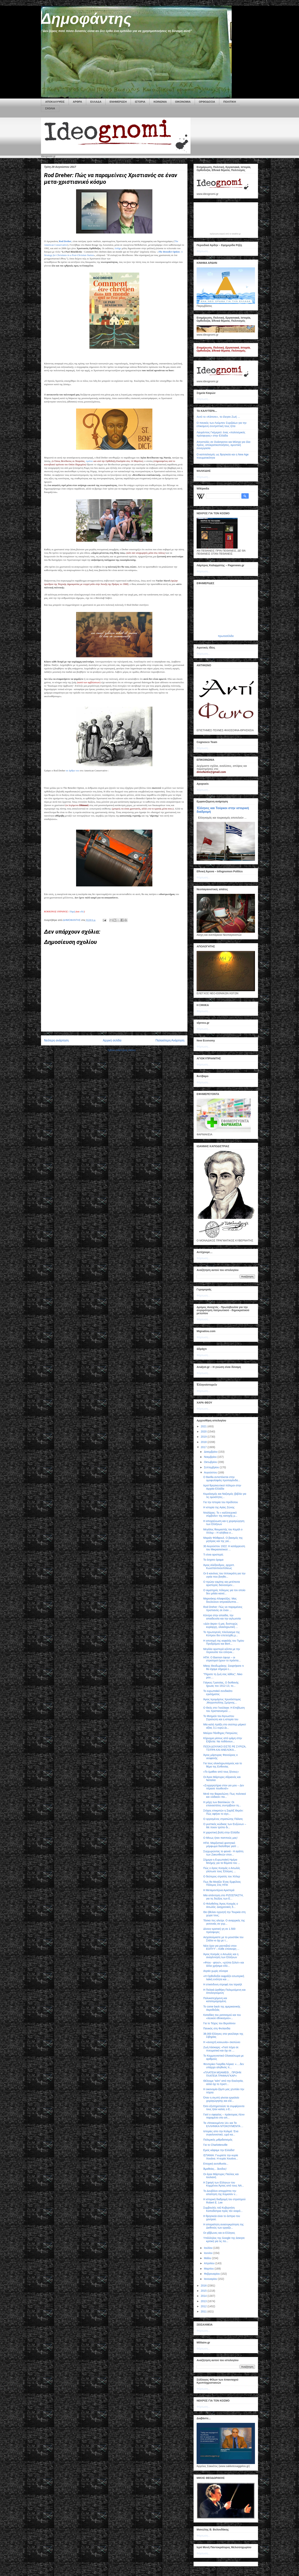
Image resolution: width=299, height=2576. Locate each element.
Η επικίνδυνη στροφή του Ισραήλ (222, 1984)
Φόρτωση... (203, 251)
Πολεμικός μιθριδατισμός (217, 2139)
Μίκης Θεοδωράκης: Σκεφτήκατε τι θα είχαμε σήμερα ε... (223, 1667)
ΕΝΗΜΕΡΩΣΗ (118, 101)
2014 (204, 2295)
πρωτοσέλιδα (226, 635)
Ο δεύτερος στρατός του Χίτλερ (221, 1876)
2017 (204, 1447)
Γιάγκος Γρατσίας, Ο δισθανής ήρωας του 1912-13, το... (221, 1684)
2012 (204, 2306)
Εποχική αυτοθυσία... (215, 2163)
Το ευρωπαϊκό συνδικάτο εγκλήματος (217, 1692)
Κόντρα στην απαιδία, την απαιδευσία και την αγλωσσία (222, 1617)
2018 (204, 1442)
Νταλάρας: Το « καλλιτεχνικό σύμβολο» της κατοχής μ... (220, 1514)
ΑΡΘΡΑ (77, 101)
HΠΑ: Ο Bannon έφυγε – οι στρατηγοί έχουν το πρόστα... (222, 1659)
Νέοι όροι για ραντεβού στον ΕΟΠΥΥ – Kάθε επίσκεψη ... (221, 1947)
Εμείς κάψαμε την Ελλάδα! (219, 2150)
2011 (204, 2311)
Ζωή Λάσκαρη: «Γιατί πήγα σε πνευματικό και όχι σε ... (221, 2049)
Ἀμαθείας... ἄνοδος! (215, 2168)
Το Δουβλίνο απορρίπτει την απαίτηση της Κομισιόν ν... (220, 2192)
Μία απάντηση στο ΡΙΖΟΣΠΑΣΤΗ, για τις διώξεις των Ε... (223, 1897)
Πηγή (72, 911)
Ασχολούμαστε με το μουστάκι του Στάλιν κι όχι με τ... (223, 1939)
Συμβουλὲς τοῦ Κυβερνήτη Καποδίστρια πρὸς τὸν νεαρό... (223, 2209)
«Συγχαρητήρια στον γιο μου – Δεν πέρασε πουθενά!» (223, 1787)
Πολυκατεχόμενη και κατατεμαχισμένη (215, 2000)
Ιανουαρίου (211, 2278)
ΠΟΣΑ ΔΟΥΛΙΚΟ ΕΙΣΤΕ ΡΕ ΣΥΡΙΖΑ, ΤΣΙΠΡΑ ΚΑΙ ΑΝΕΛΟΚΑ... (224, 1748)
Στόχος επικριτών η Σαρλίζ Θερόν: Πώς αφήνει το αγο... (223, 1812)
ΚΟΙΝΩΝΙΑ (160, 101)
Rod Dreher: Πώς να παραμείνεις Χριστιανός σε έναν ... (222, 1608)
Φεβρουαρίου (212, 2273)
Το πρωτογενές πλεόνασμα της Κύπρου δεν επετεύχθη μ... (221, 1634)
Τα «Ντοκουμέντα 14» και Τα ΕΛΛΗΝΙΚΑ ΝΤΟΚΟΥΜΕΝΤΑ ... (223, 2124)
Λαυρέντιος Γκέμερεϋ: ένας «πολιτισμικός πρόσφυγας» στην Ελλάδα (221, 434)
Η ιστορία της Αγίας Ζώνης (219, 1507)
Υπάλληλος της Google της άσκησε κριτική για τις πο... (224, 2239)
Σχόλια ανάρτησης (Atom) (122, 1050)
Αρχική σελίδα (112, 1040)
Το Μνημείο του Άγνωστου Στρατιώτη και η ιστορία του (220, 1718)
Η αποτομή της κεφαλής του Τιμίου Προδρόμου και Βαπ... (223, 1642)
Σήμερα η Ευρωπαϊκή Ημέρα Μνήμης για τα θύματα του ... (221, 1861)
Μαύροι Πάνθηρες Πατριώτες (220, 1733)
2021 (204, 1426)
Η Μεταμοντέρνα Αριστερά (218, 1890)
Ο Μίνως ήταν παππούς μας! (220, 1837)
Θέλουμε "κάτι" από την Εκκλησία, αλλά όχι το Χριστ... (223, 2082)
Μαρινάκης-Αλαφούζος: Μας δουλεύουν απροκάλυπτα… (221, 1600)
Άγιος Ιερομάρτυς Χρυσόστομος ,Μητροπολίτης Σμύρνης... (222, 1701)
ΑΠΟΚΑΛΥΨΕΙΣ (55, 101)
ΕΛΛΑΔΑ (95, 101)
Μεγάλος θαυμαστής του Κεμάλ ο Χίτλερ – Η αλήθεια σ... (223, 1531)
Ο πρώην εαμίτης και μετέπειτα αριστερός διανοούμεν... (221, 1583)
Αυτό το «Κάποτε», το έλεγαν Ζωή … (218, 416)
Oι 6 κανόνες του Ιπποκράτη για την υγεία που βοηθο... (224, 1575)
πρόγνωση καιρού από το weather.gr (225, 234)
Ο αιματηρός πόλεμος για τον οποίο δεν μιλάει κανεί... (224, 1592)
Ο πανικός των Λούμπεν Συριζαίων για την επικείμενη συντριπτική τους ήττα (222, 424)
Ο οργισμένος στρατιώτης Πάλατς (223, 1818)
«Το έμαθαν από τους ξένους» (221, 1771)
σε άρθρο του (72, 770)
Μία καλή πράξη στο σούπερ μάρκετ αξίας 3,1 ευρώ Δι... (224, 1726)
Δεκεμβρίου (211, 1451)
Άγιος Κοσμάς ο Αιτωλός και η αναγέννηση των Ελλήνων (220, 1956)
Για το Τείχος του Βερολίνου (219, 2023)
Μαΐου (208, 2258)
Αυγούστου (211, 1472)
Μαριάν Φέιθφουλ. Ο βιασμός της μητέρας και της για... (223, 1539)
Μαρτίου (209, 2268)
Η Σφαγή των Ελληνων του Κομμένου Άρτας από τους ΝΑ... (223, 2184)
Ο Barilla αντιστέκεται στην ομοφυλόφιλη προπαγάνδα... (221, 1479)
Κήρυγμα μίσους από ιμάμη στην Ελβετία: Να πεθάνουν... (222, 1740)
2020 (204, 1431)
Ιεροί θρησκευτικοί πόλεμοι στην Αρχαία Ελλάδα (222, 1487)
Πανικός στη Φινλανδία (216, 2028)
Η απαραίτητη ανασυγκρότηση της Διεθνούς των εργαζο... (223, 2226)
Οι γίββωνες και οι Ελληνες (219, 2232)
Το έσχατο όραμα (213, 1559)
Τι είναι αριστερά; (213, 1554)
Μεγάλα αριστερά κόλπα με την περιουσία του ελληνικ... (221, 1650)
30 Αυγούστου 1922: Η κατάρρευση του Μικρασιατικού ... (224, 1548)
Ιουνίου (208, 2252)
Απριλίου (209, 2263)
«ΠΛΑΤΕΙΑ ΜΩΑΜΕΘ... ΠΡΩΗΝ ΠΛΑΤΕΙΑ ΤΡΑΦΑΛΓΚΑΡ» (222, 2074)
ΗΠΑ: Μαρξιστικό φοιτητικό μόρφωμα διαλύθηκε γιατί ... (221, 1844)
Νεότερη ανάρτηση (56, 1040)
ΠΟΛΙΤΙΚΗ (229, 101)
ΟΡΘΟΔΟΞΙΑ (207, 101)
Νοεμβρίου (210, 1456)
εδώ (82, 911)
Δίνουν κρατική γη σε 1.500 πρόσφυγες (219, 1930)
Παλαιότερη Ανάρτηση (169, 1040)
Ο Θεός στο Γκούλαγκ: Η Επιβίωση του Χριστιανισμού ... (224, 1709)
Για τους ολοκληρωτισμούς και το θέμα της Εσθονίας (222, 1765)
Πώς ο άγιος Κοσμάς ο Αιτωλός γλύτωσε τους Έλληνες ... (221, 1870)
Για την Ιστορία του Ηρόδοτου (220, 1502)
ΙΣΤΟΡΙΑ (140, 101)
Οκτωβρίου (211, 1462)
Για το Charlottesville (215, 2144)
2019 (204, 1436)
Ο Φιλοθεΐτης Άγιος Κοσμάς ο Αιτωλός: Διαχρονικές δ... (220, 1905)
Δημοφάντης (86, 18)
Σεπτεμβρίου (212, 1467)
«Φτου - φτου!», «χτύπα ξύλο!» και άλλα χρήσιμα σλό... (223, 1964)
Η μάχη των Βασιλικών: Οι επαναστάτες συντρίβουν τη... (222, 1804)
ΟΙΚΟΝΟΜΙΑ (183, 101)
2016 (204, 2285)
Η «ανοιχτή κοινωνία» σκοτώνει (221, 2042)
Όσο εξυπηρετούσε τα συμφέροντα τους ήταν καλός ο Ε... (223, 2108)
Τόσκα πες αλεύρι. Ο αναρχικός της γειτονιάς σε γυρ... (224, 1922)
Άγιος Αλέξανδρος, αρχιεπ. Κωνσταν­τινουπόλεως (219, 1567)
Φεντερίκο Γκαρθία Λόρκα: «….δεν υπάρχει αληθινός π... (223, 2066)
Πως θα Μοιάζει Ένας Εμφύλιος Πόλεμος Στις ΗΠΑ (222, 1883)
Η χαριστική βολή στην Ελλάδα (221, 1832)
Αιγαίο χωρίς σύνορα (215, 1970)
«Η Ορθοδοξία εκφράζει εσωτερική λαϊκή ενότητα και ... (223, 1978)
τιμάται (89, 461)
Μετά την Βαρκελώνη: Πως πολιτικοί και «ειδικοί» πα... (224, 1795)
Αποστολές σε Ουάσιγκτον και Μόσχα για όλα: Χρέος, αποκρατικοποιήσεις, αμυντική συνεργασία (224, 445)
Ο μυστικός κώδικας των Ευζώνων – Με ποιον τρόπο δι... (224, 1826)
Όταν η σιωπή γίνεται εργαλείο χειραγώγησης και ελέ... (221, 2099)
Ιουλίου (208, 2247)
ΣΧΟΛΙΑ (50, 108)
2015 (204, 2290)
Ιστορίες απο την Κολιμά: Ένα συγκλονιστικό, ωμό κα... (220, 2133)
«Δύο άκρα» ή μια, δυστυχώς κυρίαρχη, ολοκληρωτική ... (220, 1625)
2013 (204, 2301)
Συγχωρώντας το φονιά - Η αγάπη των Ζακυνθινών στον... (223, 1853)
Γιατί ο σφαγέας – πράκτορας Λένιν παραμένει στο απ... (223, 2116)
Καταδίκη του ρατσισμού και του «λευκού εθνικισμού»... (222, 2016)
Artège (117, 248)
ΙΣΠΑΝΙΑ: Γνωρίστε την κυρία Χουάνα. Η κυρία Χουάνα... (220, 2157)
